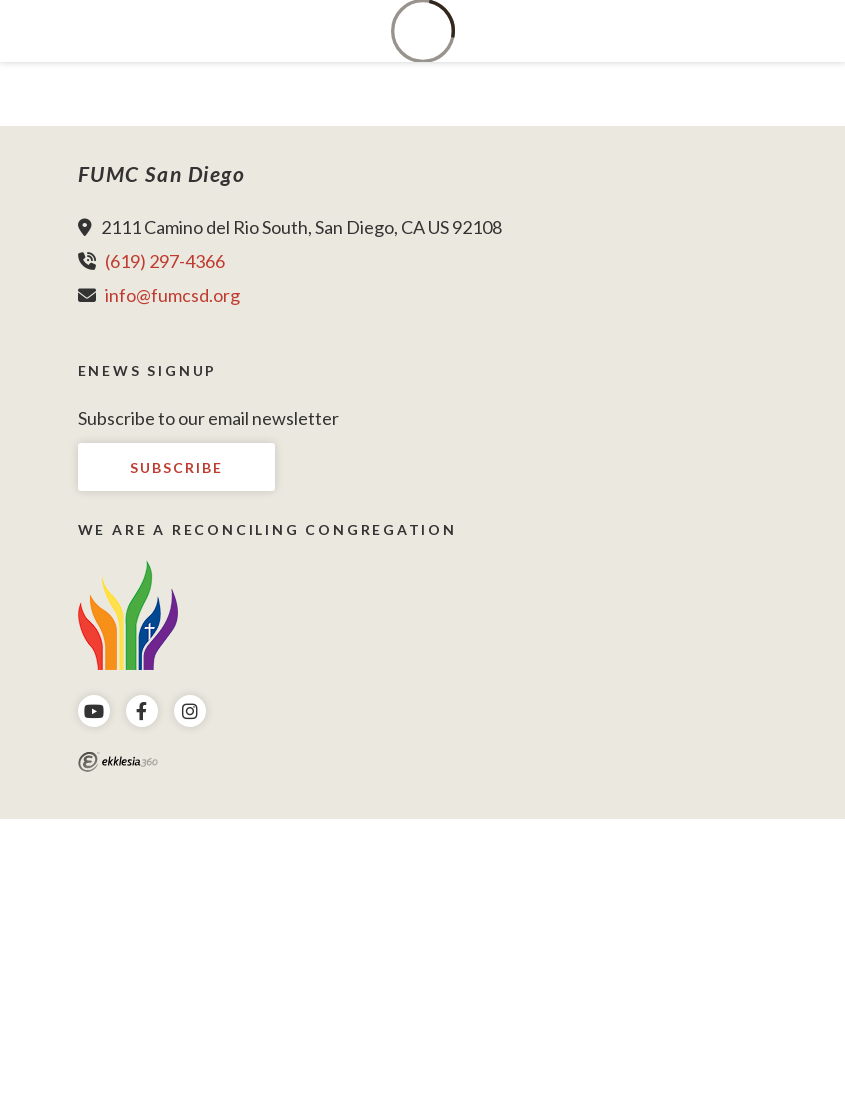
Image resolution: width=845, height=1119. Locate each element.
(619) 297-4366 (165, 261)
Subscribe (176, 467)
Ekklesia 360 (118, 762)
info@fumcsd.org (172, 295)
